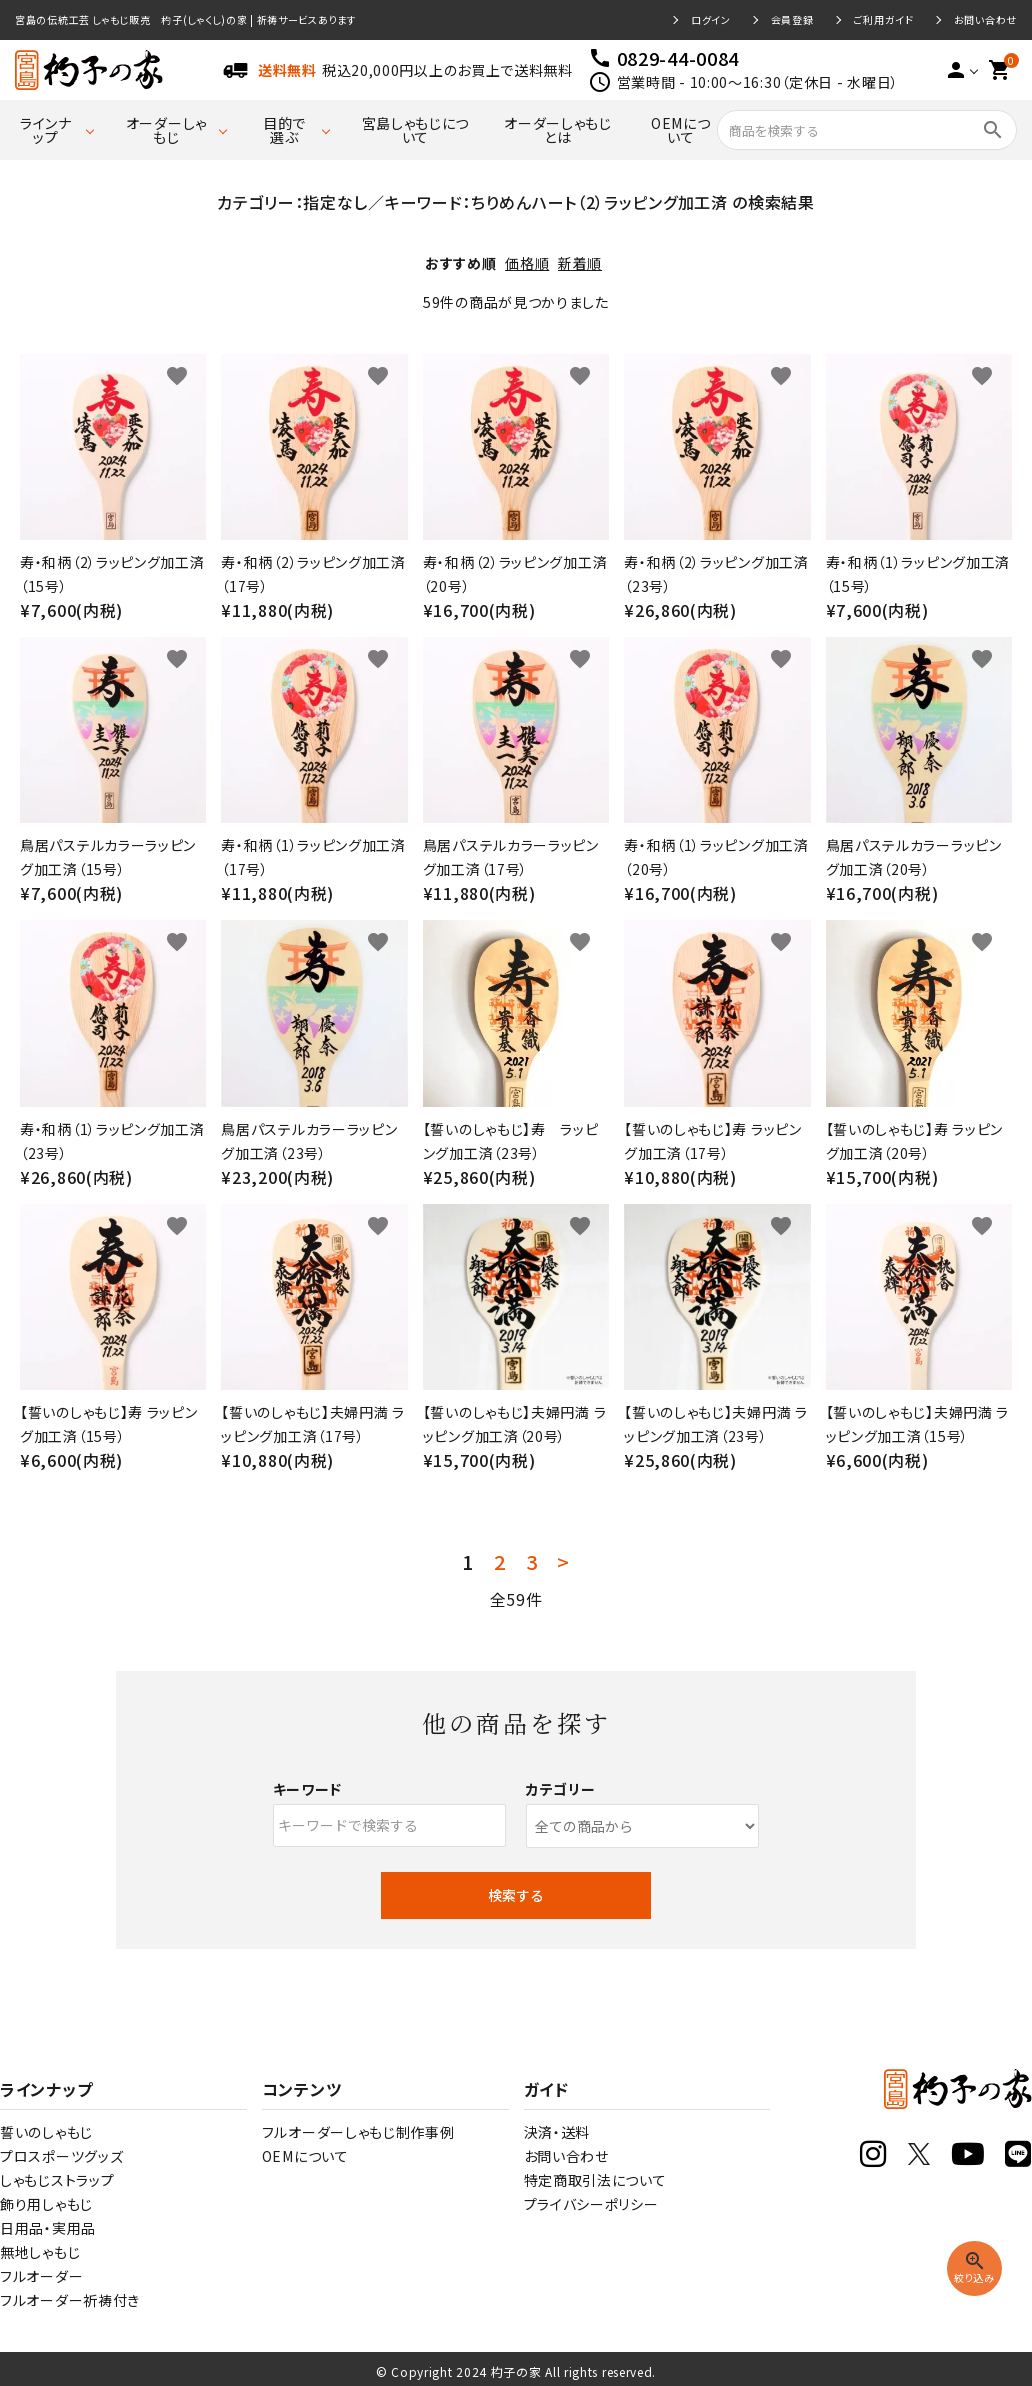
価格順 (527, 263)
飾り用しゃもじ (46, 2204)
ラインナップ (46, 130)
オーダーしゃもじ (166, 130)
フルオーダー (41, 2276)
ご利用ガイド (884, 20)
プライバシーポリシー (591, 2204)
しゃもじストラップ (57, 2180)
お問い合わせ (985, 20)
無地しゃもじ (40, 2252)
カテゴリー (561, 1789)
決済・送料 (557, 2132)
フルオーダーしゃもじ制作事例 (358, 2132)
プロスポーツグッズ (61, 2156)
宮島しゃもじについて (416, 130)
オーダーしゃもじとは (558, 130)
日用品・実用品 (48, 2228)
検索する (516, 1895)
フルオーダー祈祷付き (70, 2300)
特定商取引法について (595, 2180)
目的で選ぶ (284, 130)
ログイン (711, 20)
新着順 (580, 263)
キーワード (308, 1789)
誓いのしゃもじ (46, 2132)
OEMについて (681, 130)
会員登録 (792, 20)
